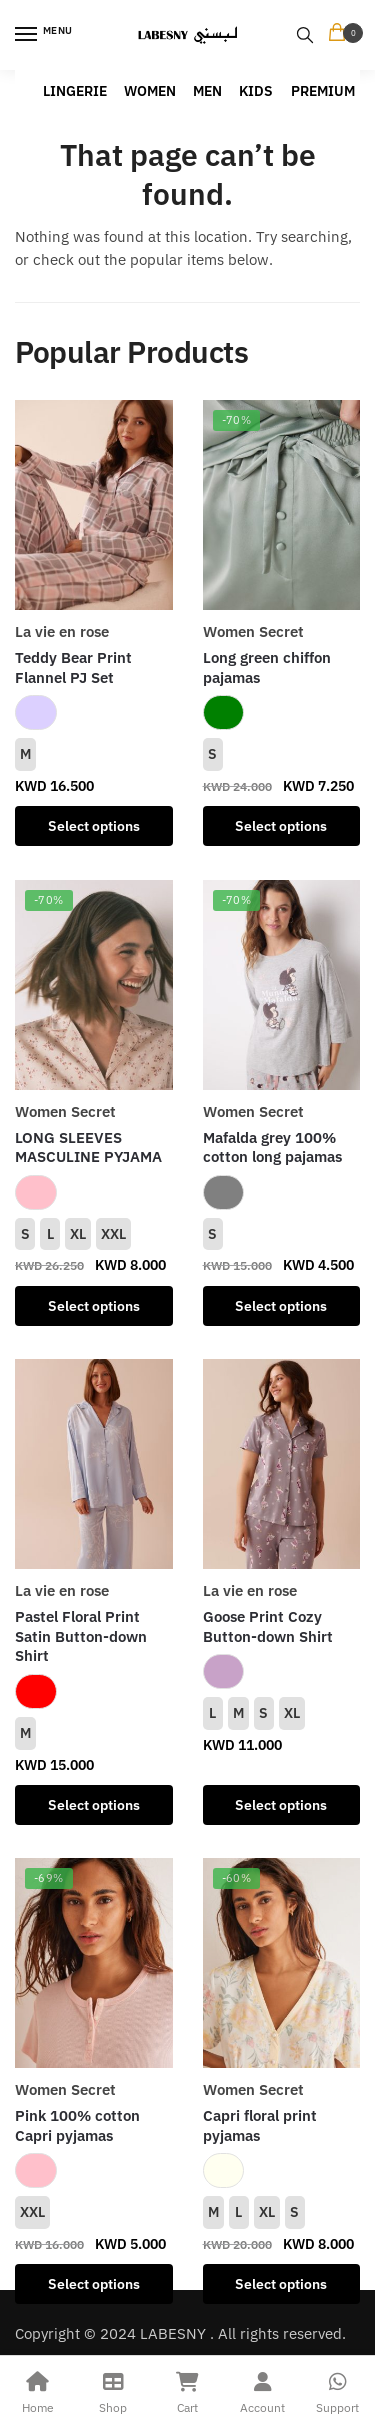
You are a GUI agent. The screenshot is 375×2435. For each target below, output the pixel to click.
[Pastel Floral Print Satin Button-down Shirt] (94, 1464)
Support (337, 2390)
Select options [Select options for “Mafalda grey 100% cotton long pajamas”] (281, 1306)
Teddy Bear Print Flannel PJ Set (73, 667)
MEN (207, 91)
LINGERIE (75, 91)
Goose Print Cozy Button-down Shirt (268, 1626)
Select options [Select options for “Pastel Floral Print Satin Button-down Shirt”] (94, 1805)
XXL (113, 1234)
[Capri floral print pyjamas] (282, 1963)
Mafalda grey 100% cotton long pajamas (272, 1147)
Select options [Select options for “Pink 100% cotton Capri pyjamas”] (94, 2284)
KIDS (256, 91)
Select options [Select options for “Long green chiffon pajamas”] (281, 826)
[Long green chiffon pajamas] (282, 505)
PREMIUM (323, 91)
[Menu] (45, 35)
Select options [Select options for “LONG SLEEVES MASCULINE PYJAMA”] (94, 1306)
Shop (112, 2390)
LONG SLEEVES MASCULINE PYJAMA (88, 1147)
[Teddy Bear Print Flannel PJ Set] (94, 505)
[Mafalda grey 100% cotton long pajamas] (282, 985)
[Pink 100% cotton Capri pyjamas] (94, 1963)
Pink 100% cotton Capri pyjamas (77, 2125)
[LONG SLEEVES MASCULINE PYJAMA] (94, 985)
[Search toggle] (305, 35)
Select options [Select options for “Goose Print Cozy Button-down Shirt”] (281, 1805)
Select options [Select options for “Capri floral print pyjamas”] (281, 2284)
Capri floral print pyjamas (260, 2125)
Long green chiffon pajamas (267, 667)
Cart (187, 2390)
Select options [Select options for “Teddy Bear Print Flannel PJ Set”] (94, 826)
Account (262, 2390)
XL (78, 1234)
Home (37, 2390)
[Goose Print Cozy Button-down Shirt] (282, 1464)
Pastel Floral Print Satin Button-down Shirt (81, 1636)
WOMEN (150, 91)
